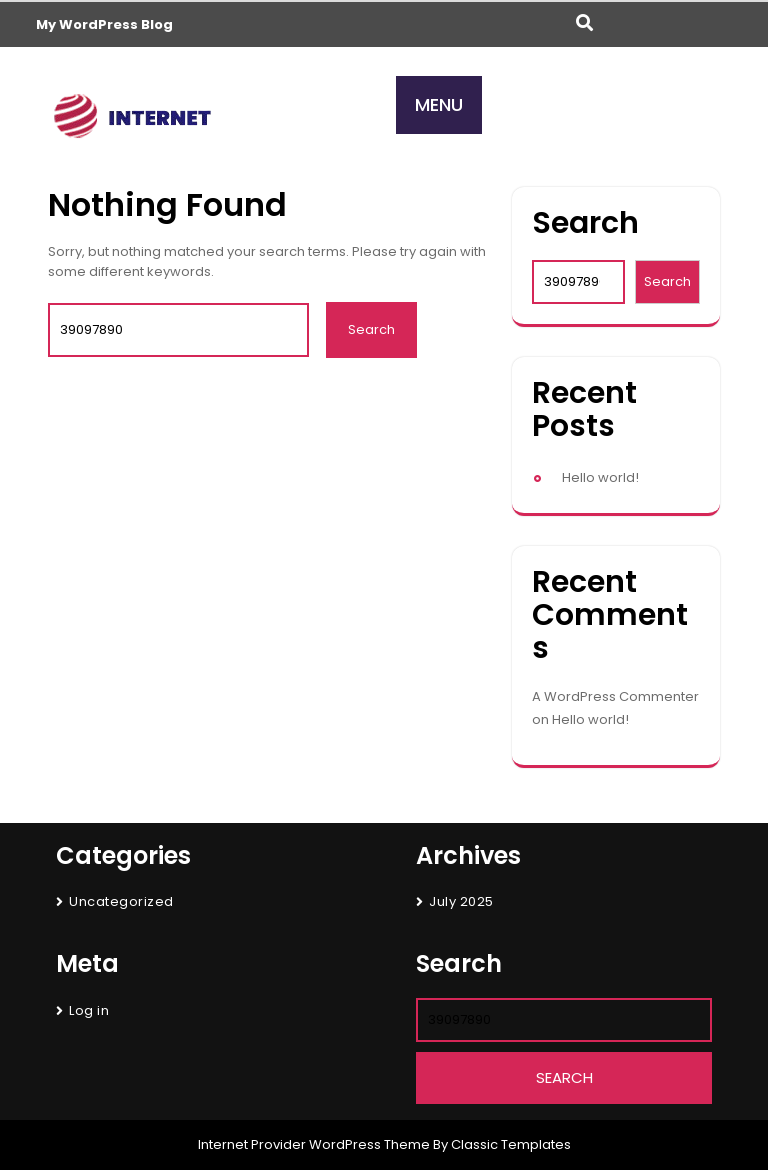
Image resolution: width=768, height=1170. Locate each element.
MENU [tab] (439, 104)
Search (585, 223)
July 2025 (461, 901)
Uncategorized (121, 901)
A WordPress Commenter (615, 696)
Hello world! (600, 477)
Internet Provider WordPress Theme (314, 1144)
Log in (89, 1010)
